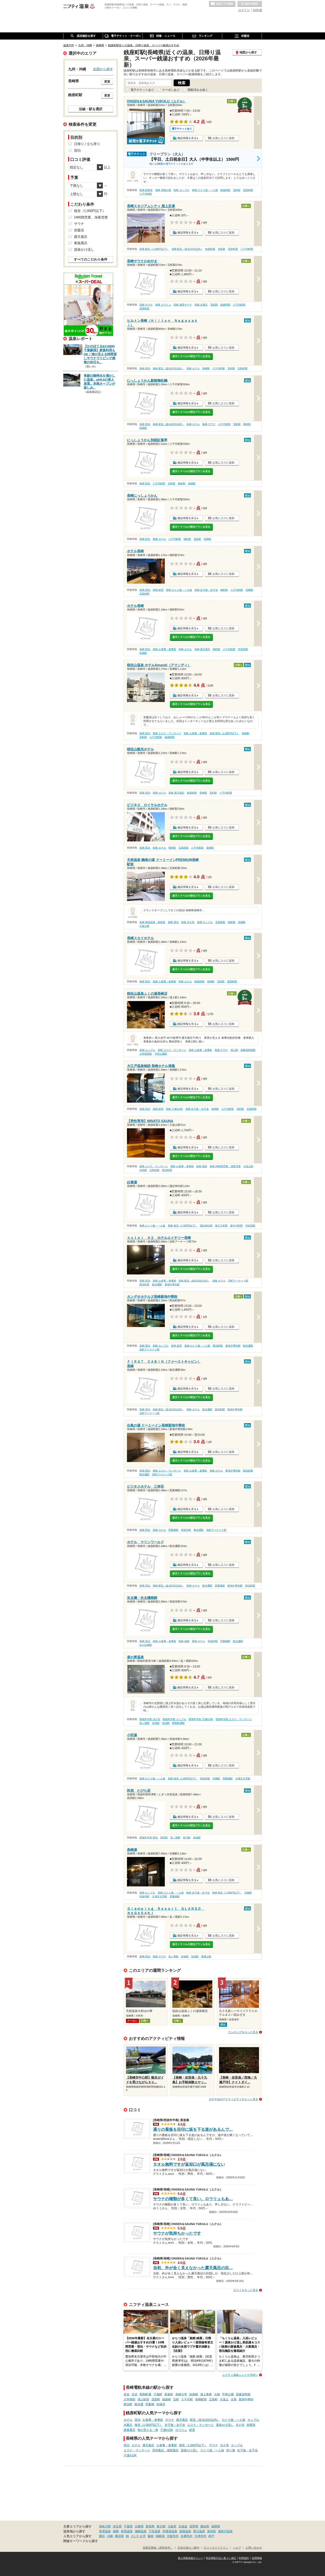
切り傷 (230, 2450)
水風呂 (128, 2424)
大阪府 (172, 2526)
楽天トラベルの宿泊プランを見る (191, 356)
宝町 (176, 2399)
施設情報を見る (187, 138)
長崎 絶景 (158, 589)
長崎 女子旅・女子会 (206, 589)
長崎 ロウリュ (163, 304)
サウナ (169, 2419)
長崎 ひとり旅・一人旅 (205, 190)
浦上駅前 (143, 2399)
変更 (107, 81)
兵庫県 (139, 2526)
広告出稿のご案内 (188, 2547)
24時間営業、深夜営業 (91, 217)
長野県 (193, 2526)
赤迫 (126, 2394)
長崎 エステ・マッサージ (167, 733)
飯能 (151, 2536)
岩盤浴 (251, 2424)
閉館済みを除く (198, 89)
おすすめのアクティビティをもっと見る (233, 2099)
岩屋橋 (193, 2394)
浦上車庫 (206, 2394)
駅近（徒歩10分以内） (205, 2419)
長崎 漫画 (201, 1166)
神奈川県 (105, 2526)
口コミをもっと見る (246, 2290)
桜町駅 (247, 424)
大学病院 (129, 2399)
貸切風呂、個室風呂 (165, 2450)
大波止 (224, 2399)
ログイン (244, 10)
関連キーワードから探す (80, 2541)
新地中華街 (246, 2399)
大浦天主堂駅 (242, 1778)
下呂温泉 (154, 2531)
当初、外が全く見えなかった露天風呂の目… (193, 2268)
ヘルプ (237, 2547)
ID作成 (257, 10)
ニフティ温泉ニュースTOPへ (240, 2374)
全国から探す (103, 69)
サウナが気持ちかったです (177, 2233)
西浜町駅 (167, 1170)
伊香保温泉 (169, 2531)
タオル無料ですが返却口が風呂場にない (189, 2164)
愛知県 (204, 2526)
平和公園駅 (161, 1053)
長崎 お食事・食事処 (164, 649)
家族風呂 (129, 2430)
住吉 (134, 2394)
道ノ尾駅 (144, 1723)
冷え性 (240, 2424)
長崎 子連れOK (174, 1108)
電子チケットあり (142, 89)
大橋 (217, 2394)
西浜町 (128, 2404)
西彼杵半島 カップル (174, 1719)
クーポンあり (171, 89)
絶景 (192, 2430)
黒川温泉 (199, 2531)
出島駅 (143, 1170)
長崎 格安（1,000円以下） (154, 249)
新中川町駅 (236, 1225)
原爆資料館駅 (248, 1050)
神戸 (211, 2536)
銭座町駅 (225, 190)
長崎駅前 (201, 2399)
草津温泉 (105, 2531)
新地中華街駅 (172, 1284)
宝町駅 (236, 190)
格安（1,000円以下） (148, 2424)
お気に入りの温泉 (222, 4)
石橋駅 (216, 1778)
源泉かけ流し (225, 2424)
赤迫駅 (156, 1723)
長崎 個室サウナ (182, 304)
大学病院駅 (145, 1053)
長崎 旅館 (183, 1641)
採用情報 (257, 2558)
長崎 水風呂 (201, 304)
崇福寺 (160, 2404)
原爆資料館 (243, 2394)
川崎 (110, 2536)
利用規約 (244, 2558)
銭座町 (166, 2399)
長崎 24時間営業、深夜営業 (225, 1166)
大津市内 (200, 2536)
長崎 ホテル (193, 368)
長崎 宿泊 (144, 368)
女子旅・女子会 (175, 2424)
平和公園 (228, 2394)
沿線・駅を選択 (90, 109)
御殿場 (160, 2536)
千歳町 (157, 2394)
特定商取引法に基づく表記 (221, 2558)
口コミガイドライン (216, 2547)
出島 (234, 2399)
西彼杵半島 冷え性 (149, 1719)
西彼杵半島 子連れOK (201, 1719)
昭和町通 (145, 2394)
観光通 (139, 2404)
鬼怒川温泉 (225, 2531)
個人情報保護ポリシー (190, 2558)
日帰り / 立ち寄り (87, 144)
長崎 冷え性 (187, 922)
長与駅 (186, 1837)
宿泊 (137, 2419)
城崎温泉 (141, 2531)
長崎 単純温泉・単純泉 (152, 922)
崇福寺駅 (186, 1529)
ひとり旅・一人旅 (233, 2419)
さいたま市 (138, 2536)
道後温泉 (185, 2531)
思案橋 (149, 2404)
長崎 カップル (181, 190)
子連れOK (166, 2430)
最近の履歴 (250, 4)
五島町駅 (243, 368)
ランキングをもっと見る (243, 2032)
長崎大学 (181, 2394)
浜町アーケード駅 (238, 1280)
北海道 (182, 2526)
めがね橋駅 (145, 1645)
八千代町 (187, 2399)
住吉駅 (166, 1723)
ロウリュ (181, 2430)
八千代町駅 (145, 193)
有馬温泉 (127, 2531)
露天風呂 (182, 2419)
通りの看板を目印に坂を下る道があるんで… (193, 2129)
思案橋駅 (173, 1529)
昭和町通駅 (178, 1723)
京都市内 (186, 2536)
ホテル (128, 2419)
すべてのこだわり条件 (90, 259)
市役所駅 (243, 649)
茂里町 (155, 2399)
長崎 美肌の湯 (163, 190)
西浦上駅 (206, 1956)
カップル (253, 2419)
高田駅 (164, 1837)
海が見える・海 (147, 2430)
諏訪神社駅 (206, 1225)
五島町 (213, 2399)
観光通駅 (157, 1284)
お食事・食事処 (153, 2419)
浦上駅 (234, 1050)
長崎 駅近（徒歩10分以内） (187, 249)
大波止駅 (144, 925)
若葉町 (168, 2394)
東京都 (161, 2526)
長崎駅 (206, 368)
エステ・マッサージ (200, 2424)
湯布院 (211, 2531)
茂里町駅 (248, 190)
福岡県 (215, 2526)
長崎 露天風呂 (202, 649)
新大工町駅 (221, 1225)
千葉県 (128, 2526)
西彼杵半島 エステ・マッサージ (234, 1719)
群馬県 (150, 2526)
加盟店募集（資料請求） (158, 2547)
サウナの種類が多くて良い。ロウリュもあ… (193, 2199)
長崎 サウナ (146, 304)
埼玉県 (117, 2526)
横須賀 (119, 2536)
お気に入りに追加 (223, 138)
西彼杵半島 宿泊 (148, 1837)
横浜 (102, 2536)
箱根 (116, 2531)
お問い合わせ (254, 2547)
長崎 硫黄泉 (146, 190)
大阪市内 (172, 2536)
